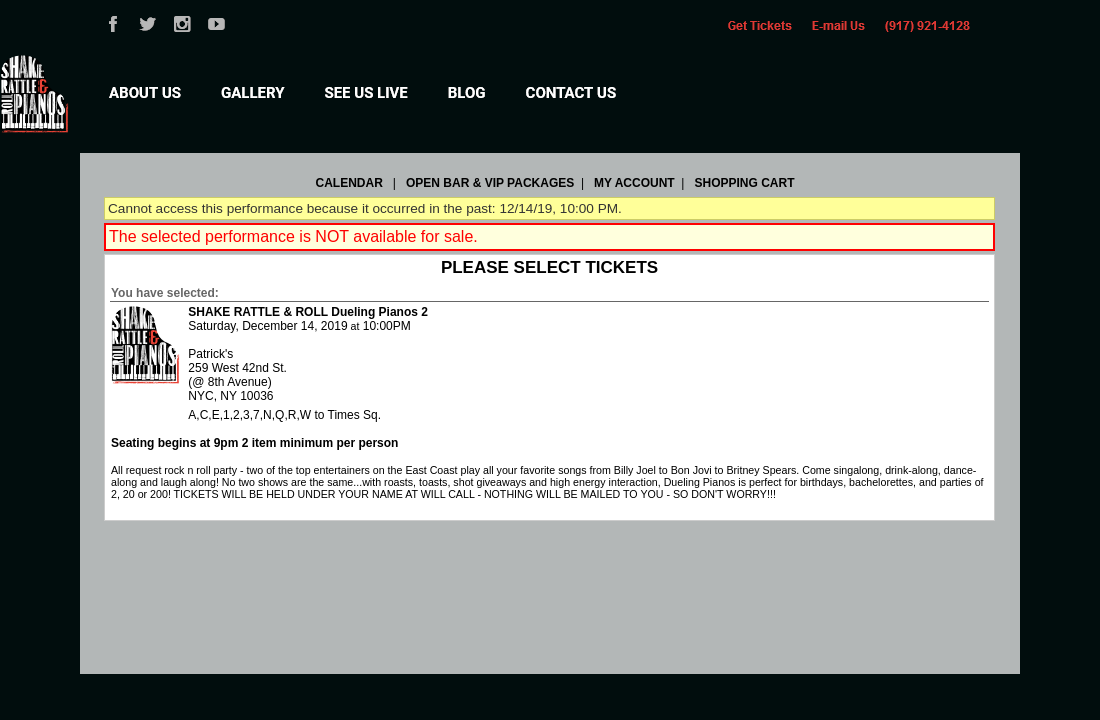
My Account (633, 183)
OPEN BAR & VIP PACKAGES (490, 183)
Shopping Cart (744, 183)
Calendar (349, 183)
